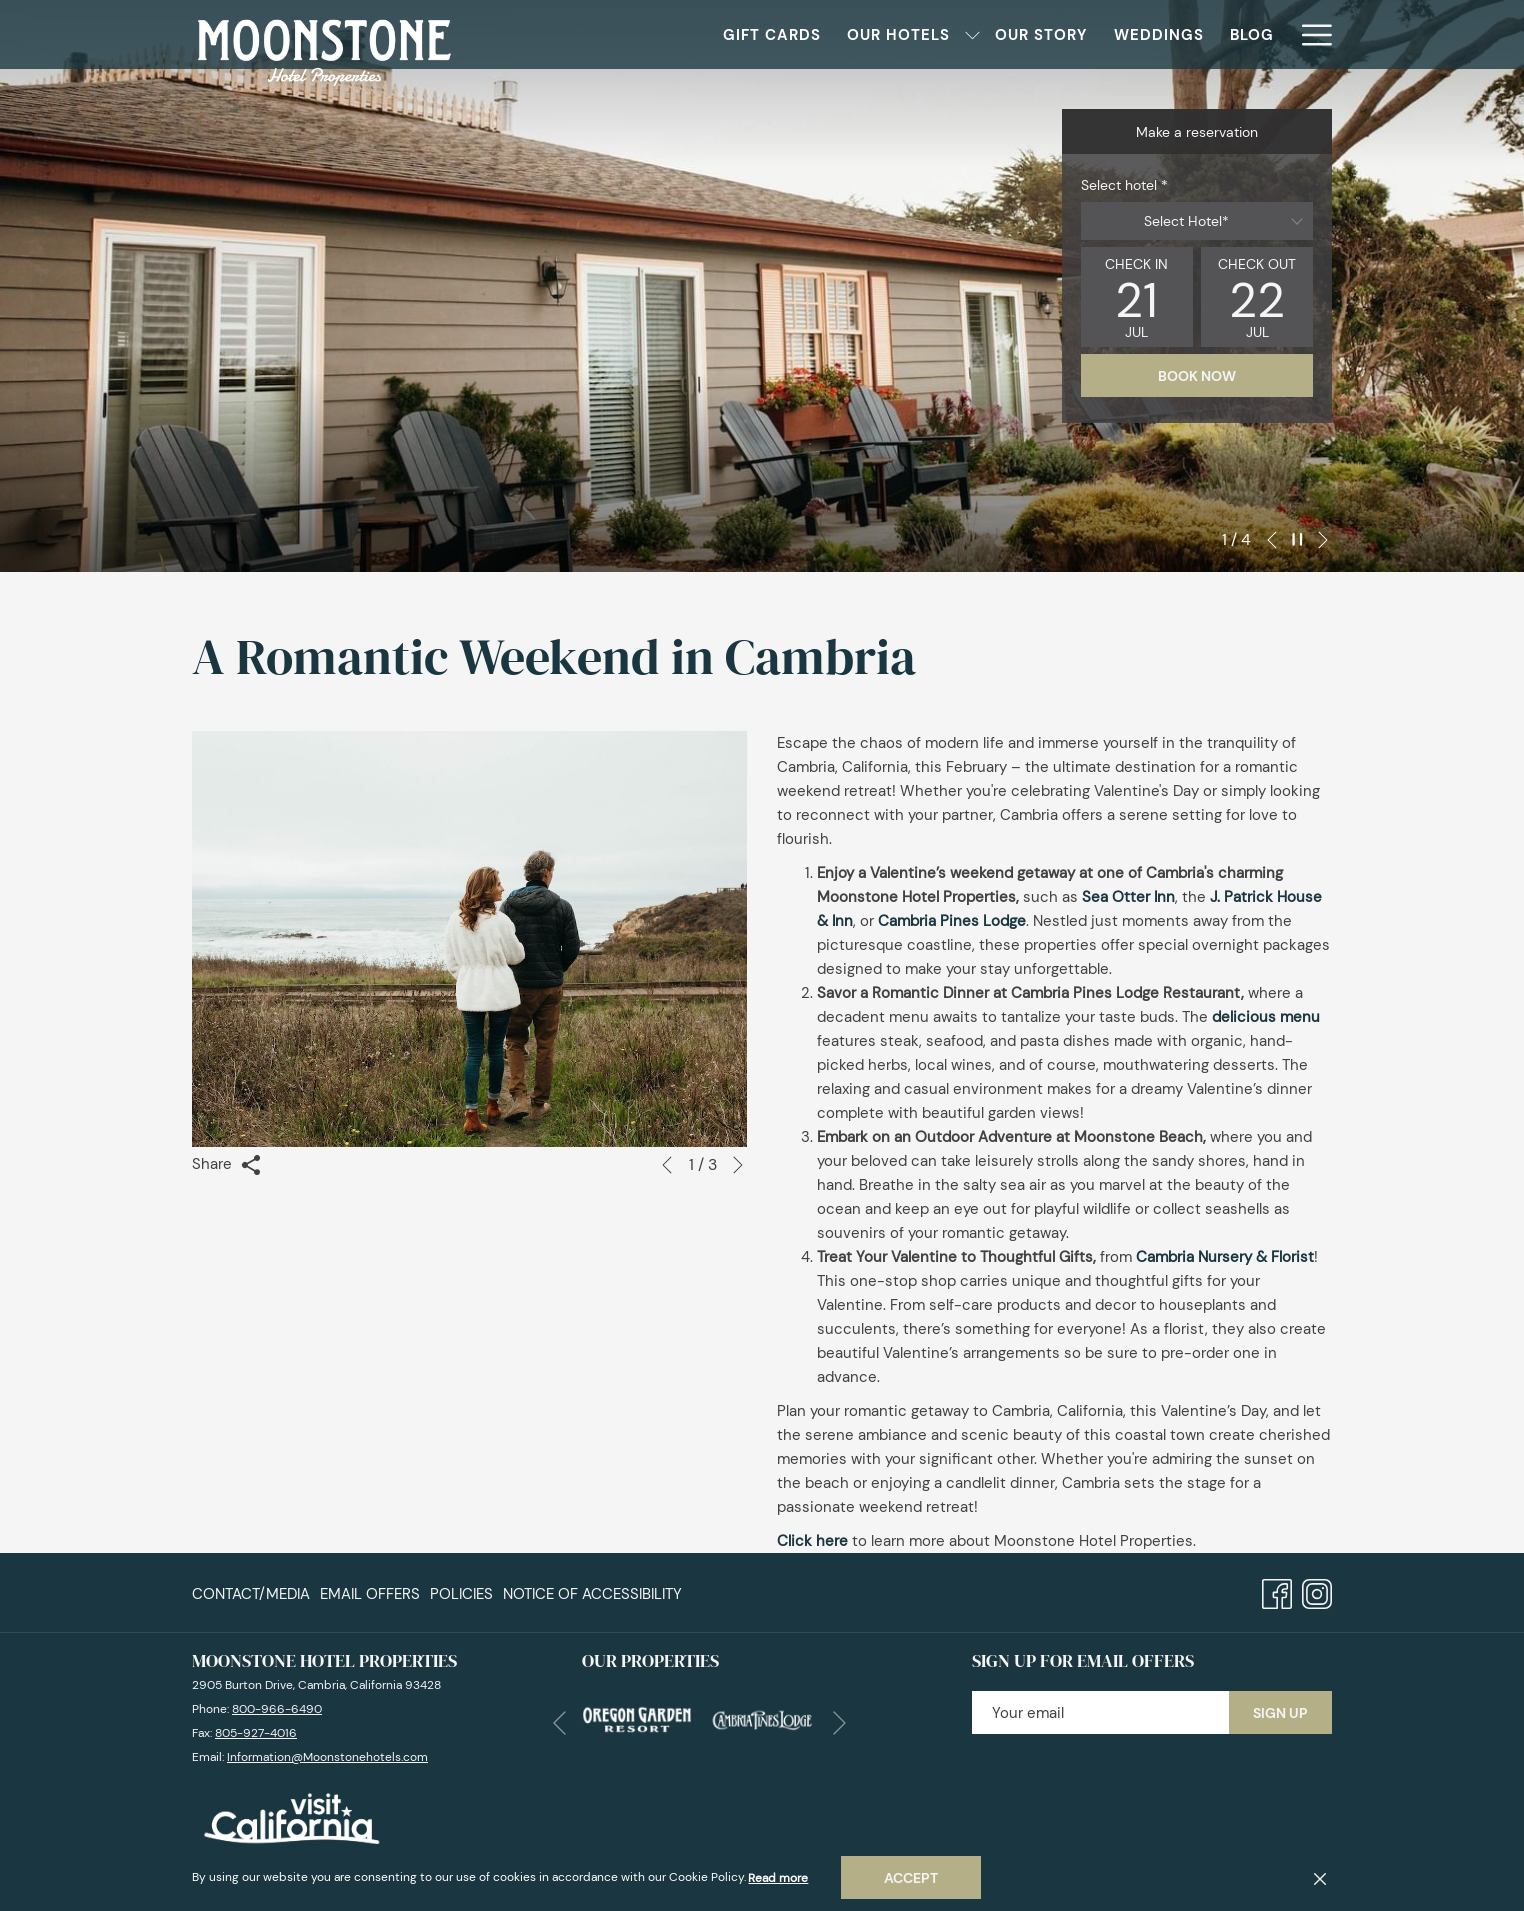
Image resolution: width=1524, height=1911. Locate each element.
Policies (461, 1594)
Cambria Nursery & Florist (1225, 1257)
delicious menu (1266, 1017)
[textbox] (1197, 221)
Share (226, 1164)
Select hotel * (1124, 185)
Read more (778, 1878)
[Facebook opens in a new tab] (1277, 1591)
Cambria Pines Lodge (952, 921)
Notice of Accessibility (592, 1594)
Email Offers (370, 1594)
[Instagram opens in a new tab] (1317, 1591)
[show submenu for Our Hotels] (896, 34)
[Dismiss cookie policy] (1320, 1878)
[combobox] (1197, 221)
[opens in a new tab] (637, 1718)
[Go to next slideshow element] (1323, 540)
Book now (1197, 376)
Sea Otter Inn (1128, 897)
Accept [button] (911, 1878)
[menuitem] (696, 34)
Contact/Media (251, 1594)
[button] (1137, 297)
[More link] (1309, 34)
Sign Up (1280, 1713)
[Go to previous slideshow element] (1272, 540)
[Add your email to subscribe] (1100, 1712)
